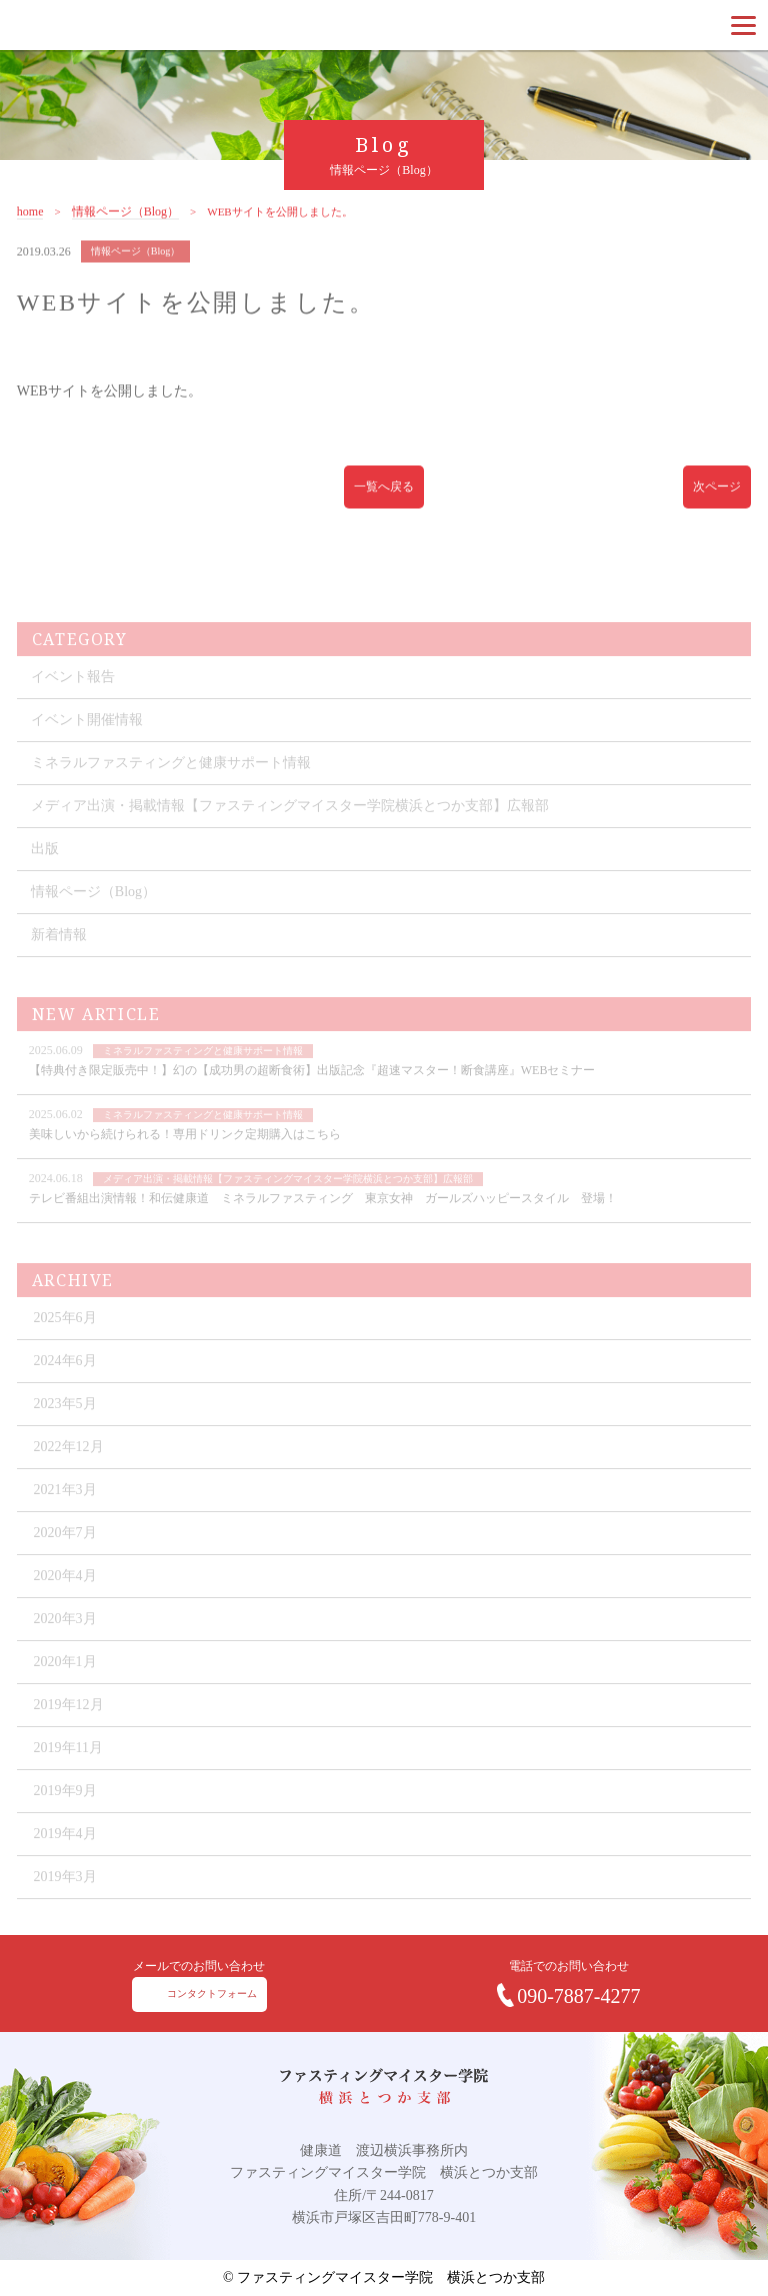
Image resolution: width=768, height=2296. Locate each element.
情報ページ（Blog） (125, 224)
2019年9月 (65, 1816)
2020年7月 (65, 1558)
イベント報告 (73, 702)
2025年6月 (65, 1343)
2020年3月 (65, 1644)
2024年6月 (65, 1386)
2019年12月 (69, 1730)
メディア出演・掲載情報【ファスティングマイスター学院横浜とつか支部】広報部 (290, 831)
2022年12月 (69, 1472)
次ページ (717, 499)
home (30, 224)
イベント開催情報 (87, 745)
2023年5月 (65, 1429)
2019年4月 (65, 1859)
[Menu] (743, 25)
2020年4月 (65, 1601)
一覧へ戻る (384, 499)
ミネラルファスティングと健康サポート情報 (171, 788)
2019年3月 (65, 1902)
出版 (45, 874)
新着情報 (59, 960)
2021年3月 (65, 1515)
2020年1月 (65, 1687)
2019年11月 (68, 1773)
